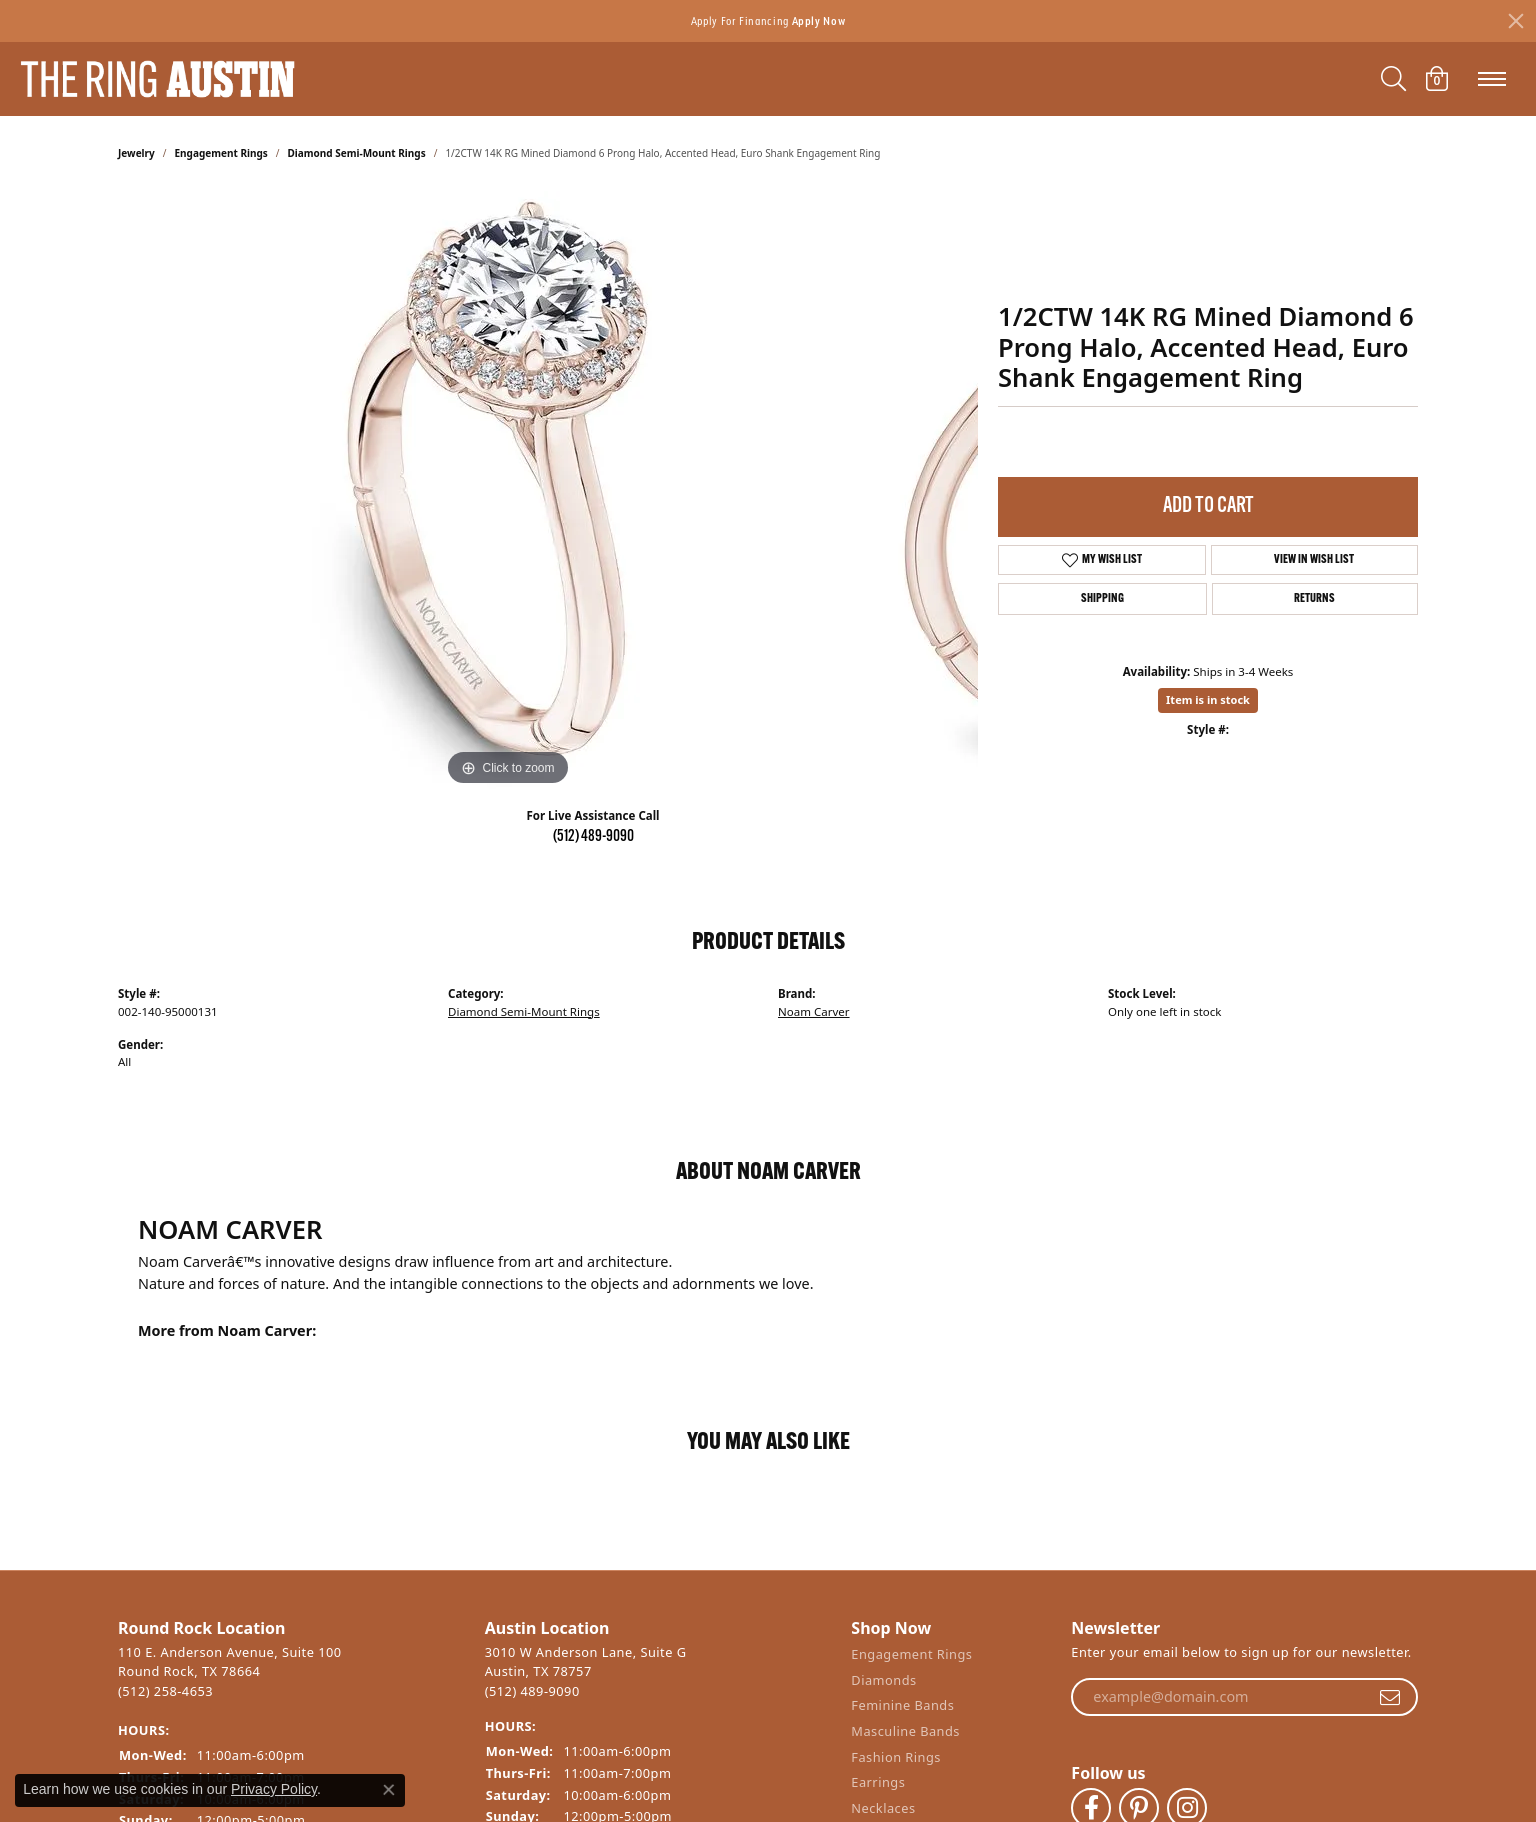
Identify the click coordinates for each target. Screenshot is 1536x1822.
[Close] (1516, 21)
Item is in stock (1208, 699)
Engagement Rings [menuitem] (911, 1654)
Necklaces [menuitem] (883, 1807)
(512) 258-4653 (165, 1690)
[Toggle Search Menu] (1393, 79)
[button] (291, 1628)
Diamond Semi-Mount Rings (357, 153)
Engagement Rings (221, 153)
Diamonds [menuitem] (883, 1679)
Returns (1314, 599)
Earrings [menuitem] (878, 1782)
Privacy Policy (274, 1789)
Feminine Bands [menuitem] (902, 1705)
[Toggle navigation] (1492, 79)
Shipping (1102, 599)
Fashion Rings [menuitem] (896, 1756)
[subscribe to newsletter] (1390, 1697)
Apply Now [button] (819, 20)
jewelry (136, 153)
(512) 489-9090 (593, 837)
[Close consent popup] (389, 1790)
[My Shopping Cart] (1437, 79)
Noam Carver (814, 1011)
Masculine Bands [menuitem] (905, 1731)
